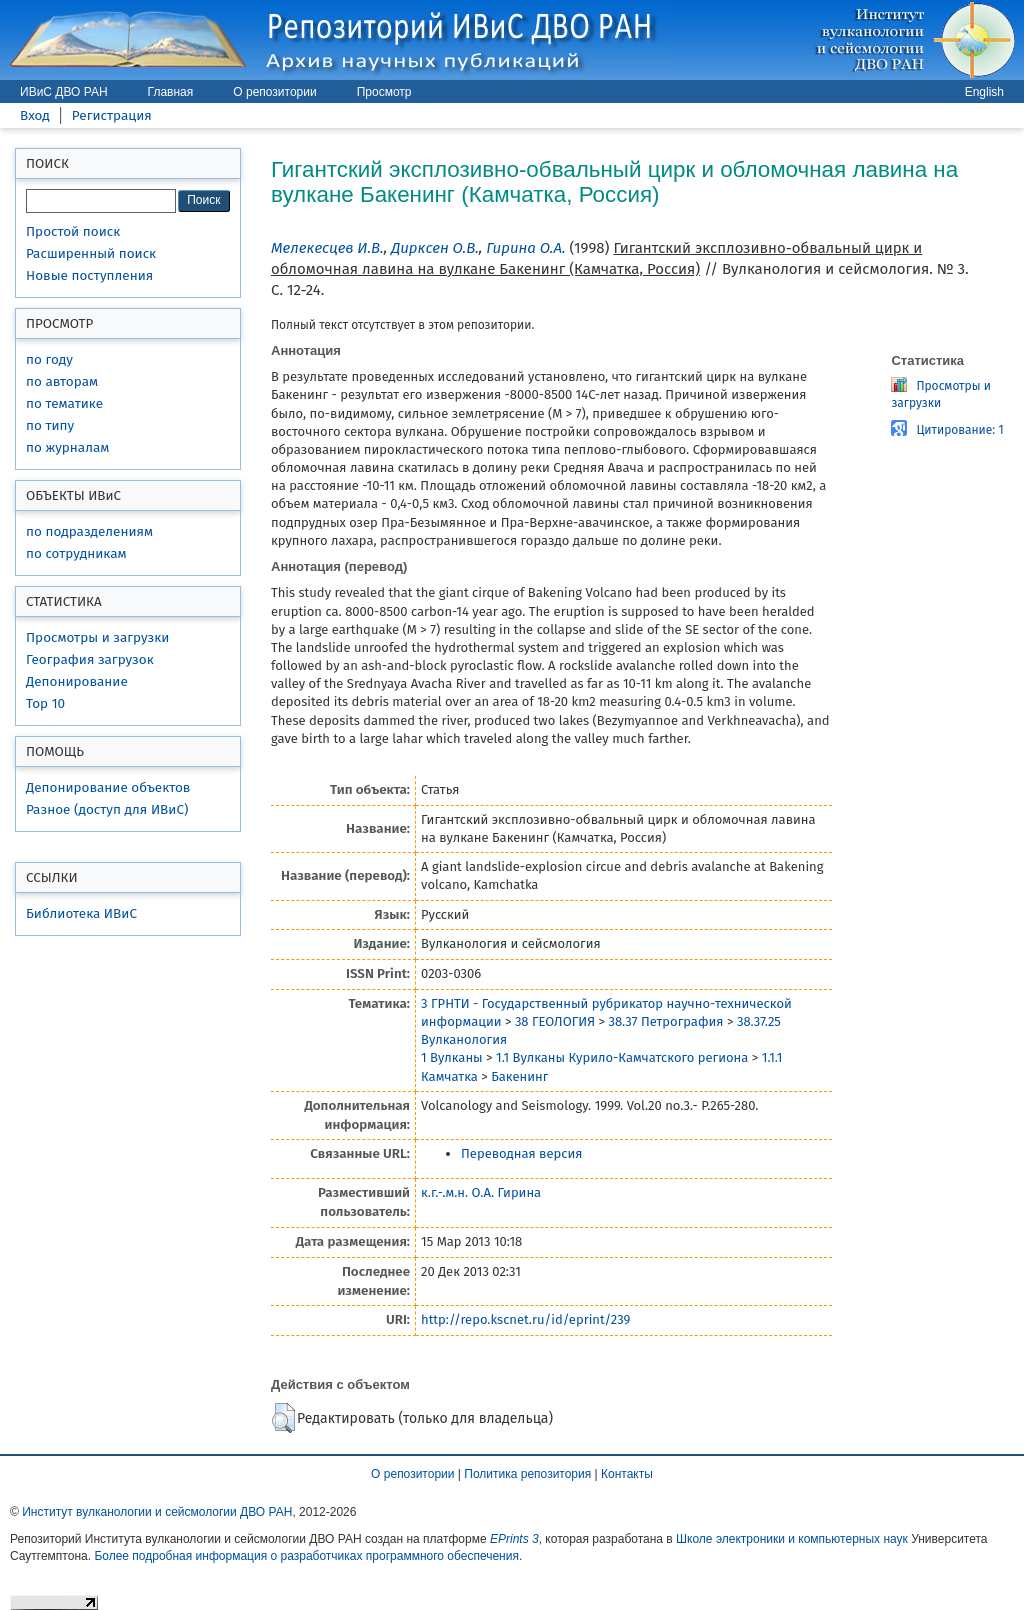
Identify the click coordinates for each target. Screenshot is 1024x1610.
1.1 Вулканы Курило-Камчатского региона (622, 1057)
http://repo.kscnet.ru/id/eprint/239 (525, 1319)
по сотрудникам (76, 553)
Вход (35, 115)
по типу (50, 425)
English (984, 92)
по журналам (67, 447)
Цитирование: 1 (959, 430)
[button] (283, 1418)
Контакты (627, 1474)
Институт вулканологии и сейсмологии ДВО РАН (157, 1512)
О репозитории (274, 92)
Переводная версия (521, 1153)
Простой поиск (73, 231)
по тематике (64, 403)
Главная (171, 92)
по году (49, 359)
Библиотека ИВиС (81, 913)
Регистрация (112, 115)
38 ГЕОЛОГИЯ (555, 1021)
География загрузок (90, 659)
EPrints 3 (514, 1539)
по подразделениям (89, 531)
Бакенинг (519, 1076)
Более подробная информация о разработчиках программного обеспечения (306, 1556)
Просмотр (384, 92)
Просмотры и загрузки (97, 637)
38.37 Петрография (665, 1021)
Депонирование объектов (108, 787)
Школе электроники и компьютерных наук (792, 1539)
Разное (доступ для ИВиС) (107, 809)
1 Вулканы (452, 1057)
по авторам (62, 381)
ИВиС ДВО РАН (64, 92)
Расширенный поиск (91, 253)
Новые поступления (89, 275)
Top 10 (45, 703)
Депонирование (77, 681)
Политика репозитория (527, 1474)
